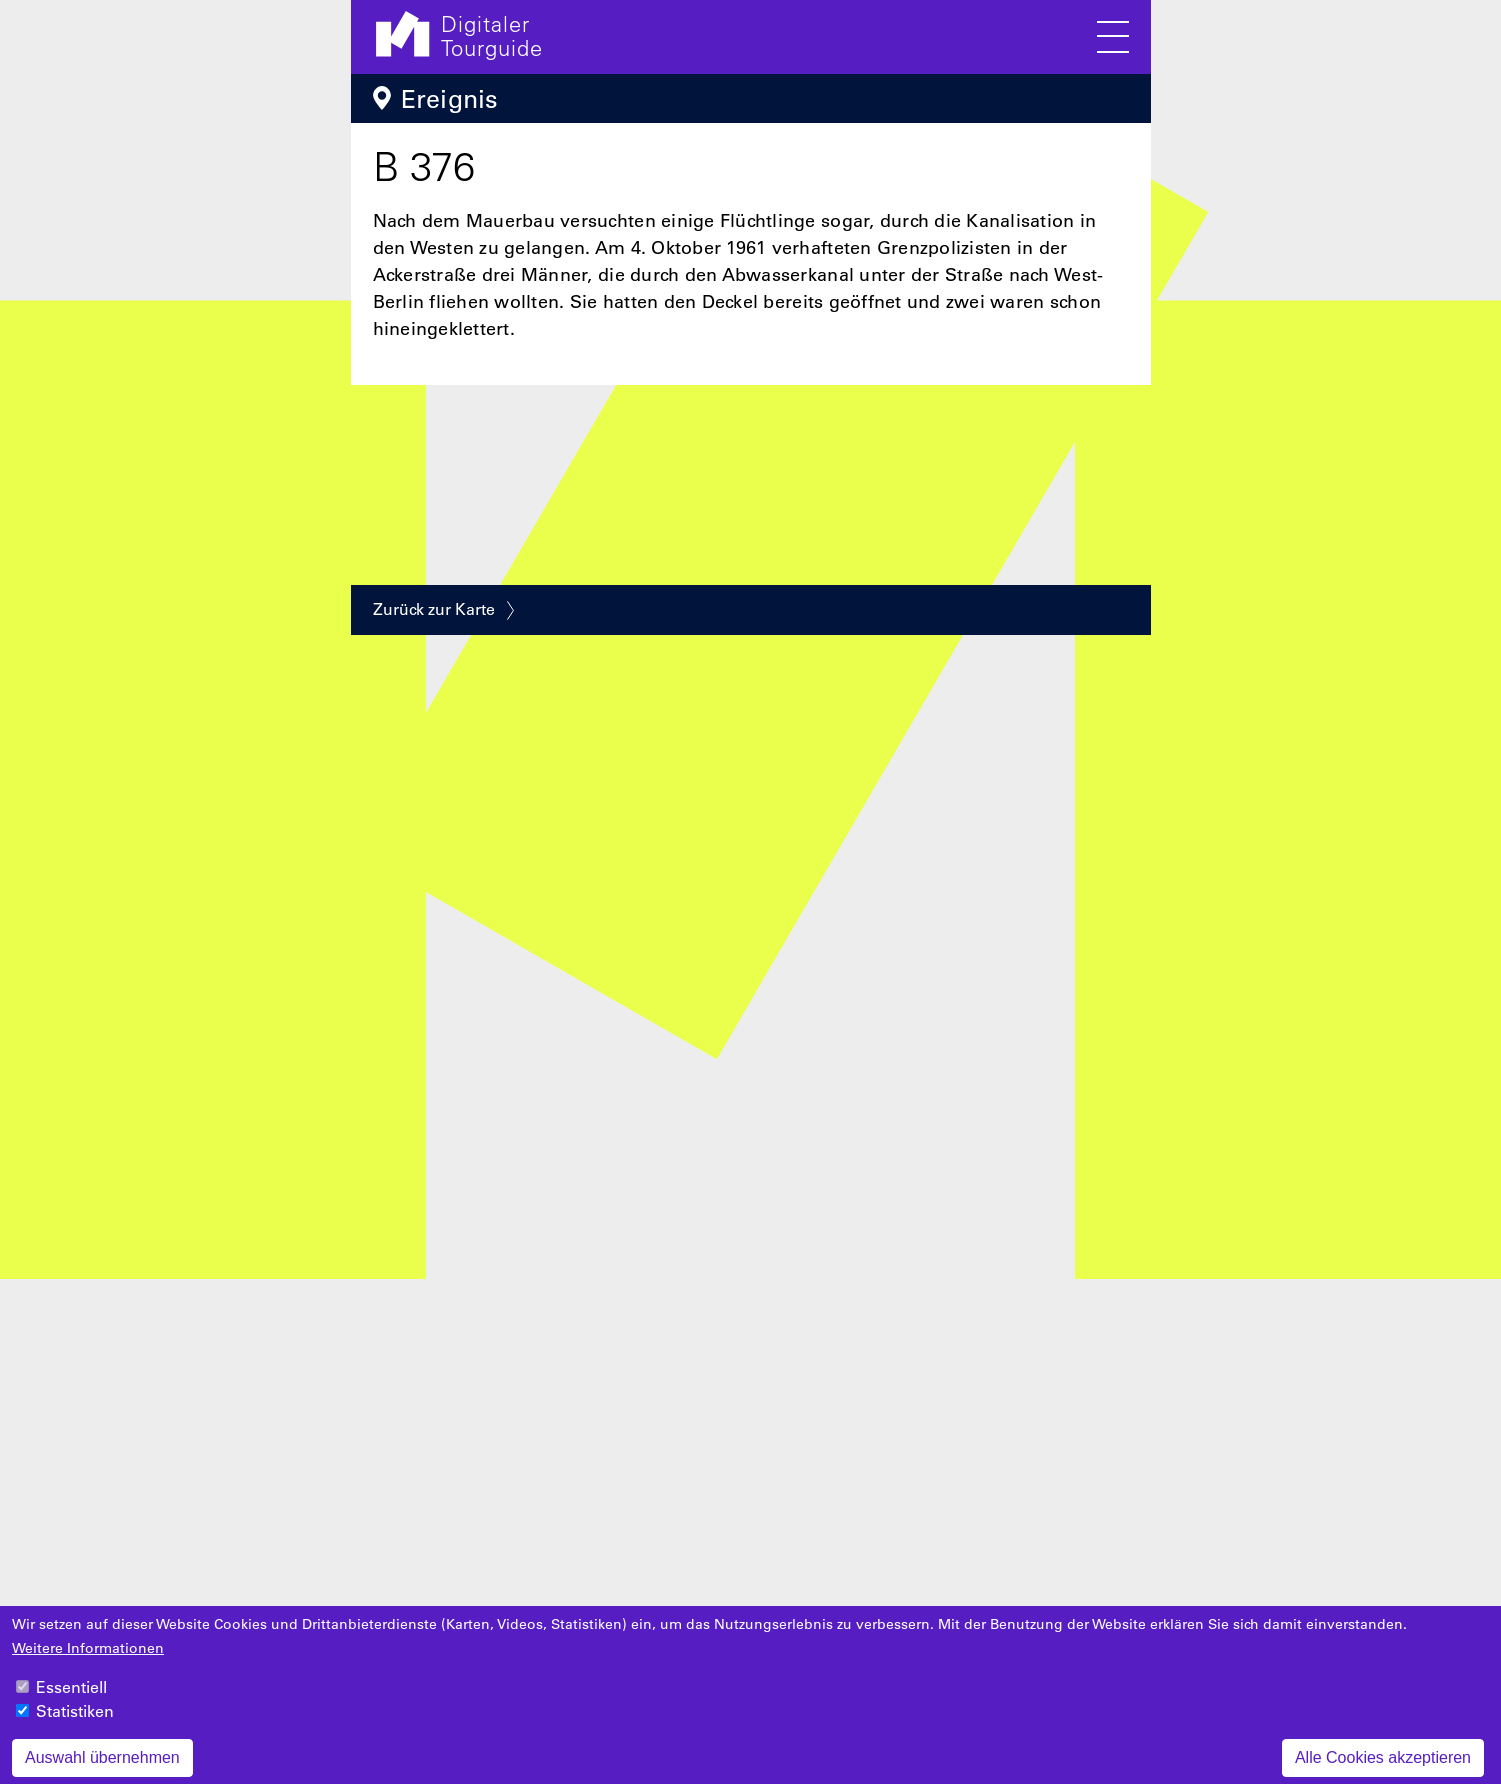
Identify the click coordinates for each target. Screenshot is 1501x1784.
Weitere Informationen (88, 1659)
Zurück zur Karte (434, 609)
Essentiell (71, 1698)
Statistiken (75, 1722)
